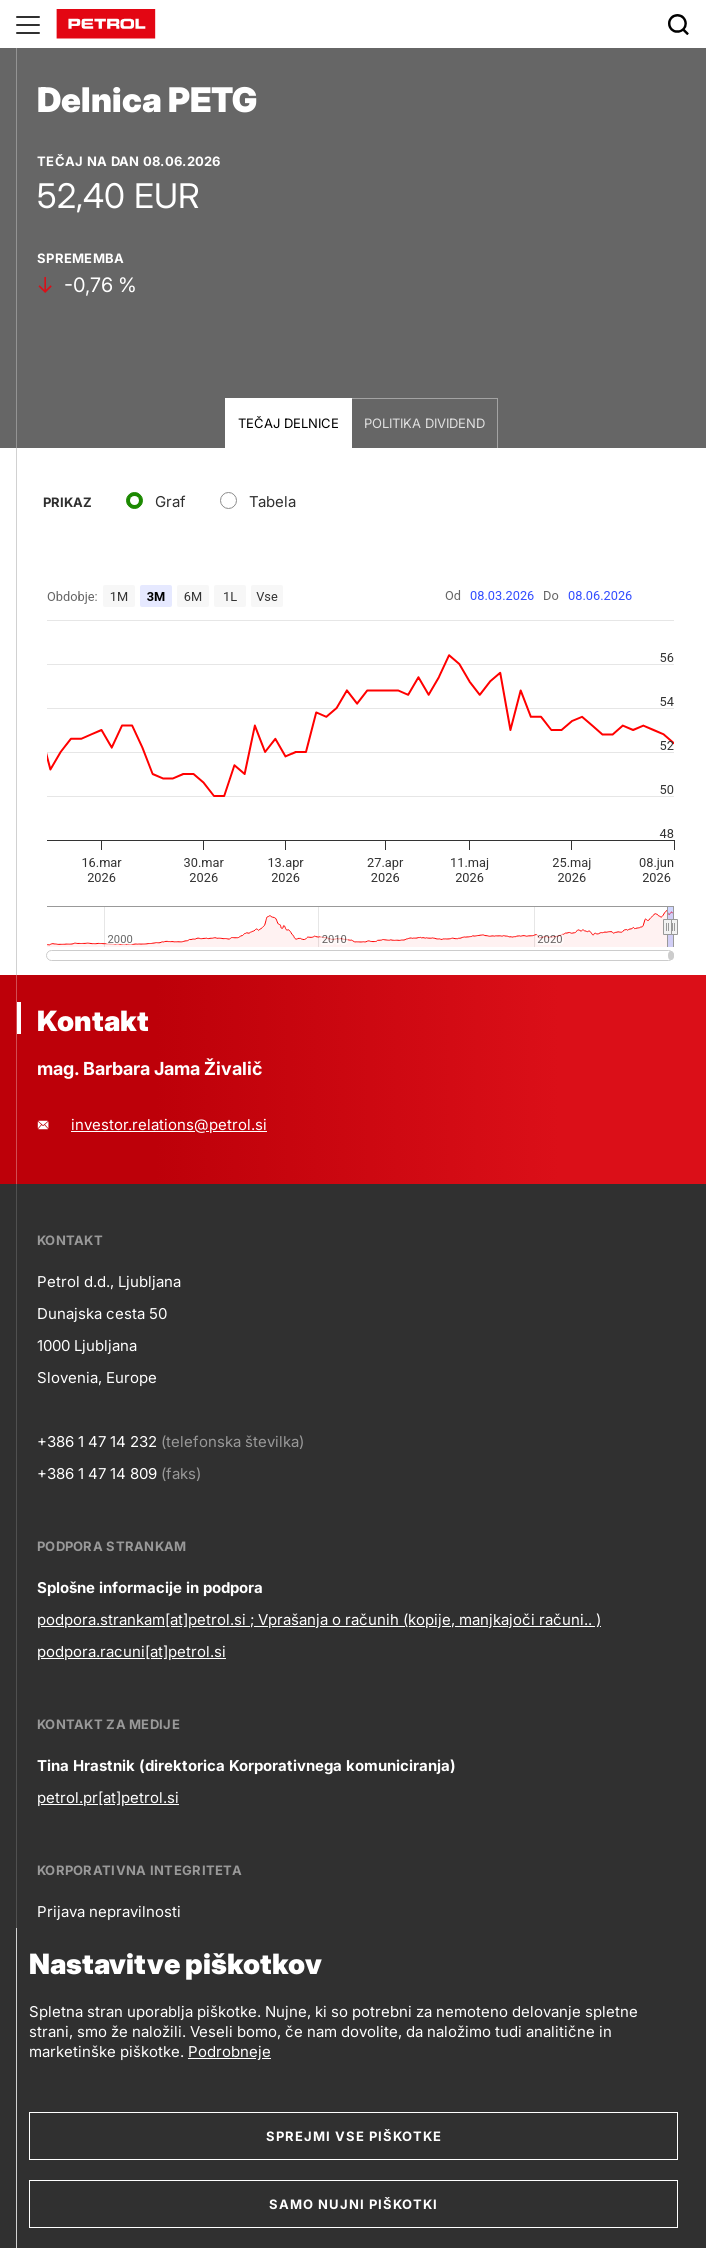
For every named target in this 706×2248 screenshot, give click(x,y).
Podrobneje (229, 2051)
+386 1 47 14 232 (97, 1441)
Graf (170, 501)
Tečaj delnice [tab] (288, 423)
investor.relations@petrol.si (169, 1124)
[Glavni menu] (28, 24)
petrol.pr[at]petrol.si (108, 1797)
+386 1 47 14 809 (97, 1473)
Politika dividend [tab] (424, 423)
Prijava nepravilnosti (109, 1911)
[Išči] (678, 24)
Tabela (272, 501)
